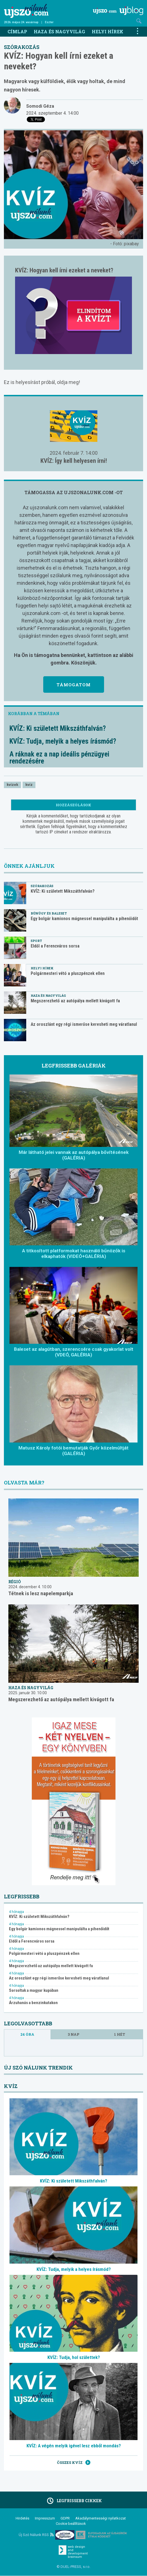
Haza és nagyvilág (59, 31)
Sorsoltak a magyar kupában (33, 1990)
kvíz (29, 785)
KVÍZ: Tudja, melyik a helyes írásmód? (62, 741)
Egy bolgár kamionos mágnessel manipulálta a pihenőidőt (84, 918)
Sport (36, 941)
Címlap (17, 31)
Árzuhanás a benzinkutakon (33, 2002)
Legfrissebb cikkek (73, 2501)
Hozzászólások (73, 804)
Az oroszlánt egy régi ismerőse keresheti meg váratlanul (84, 1024)
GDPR (65, 2518)
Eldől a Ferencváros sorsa (55, 946)
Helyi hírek (107, 31)
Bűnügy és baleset (49, 913)
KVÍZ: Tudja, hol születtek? (73, 2357)
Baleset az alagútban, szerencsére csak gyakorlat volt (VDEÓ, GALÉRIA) (73, 1351)
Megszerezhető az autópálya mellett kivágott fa (75, 1000)
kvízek (12, 785)
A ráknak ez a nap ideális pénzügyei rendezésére (59, 758)
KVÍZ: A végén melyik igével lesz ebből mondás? (73, 2445)
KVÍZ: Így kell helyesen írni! (73, 460)
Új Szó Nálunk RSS (36, 2535)
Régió (14, 1581)
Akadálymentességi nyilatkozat (100, 2518)
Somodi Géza (40, 106)
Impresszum (45, 2518)
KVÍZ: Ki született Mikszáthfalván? (57, 728)
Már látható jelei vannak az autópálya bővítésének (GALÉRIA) (74, 1155)
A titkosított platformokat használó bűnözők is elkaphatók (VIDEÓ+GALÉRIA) (73, 1253)
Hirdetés (22, 2518)
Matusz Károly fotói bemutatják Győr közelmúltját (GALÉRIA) (73, 1450)
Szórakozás (21, 47)
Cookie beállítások (71, 2523)
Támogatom (74, 684)
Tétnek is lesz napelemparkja (40, 1593)
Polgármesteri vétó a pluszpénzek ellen (68, 973)
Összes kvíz (73, 2462)
